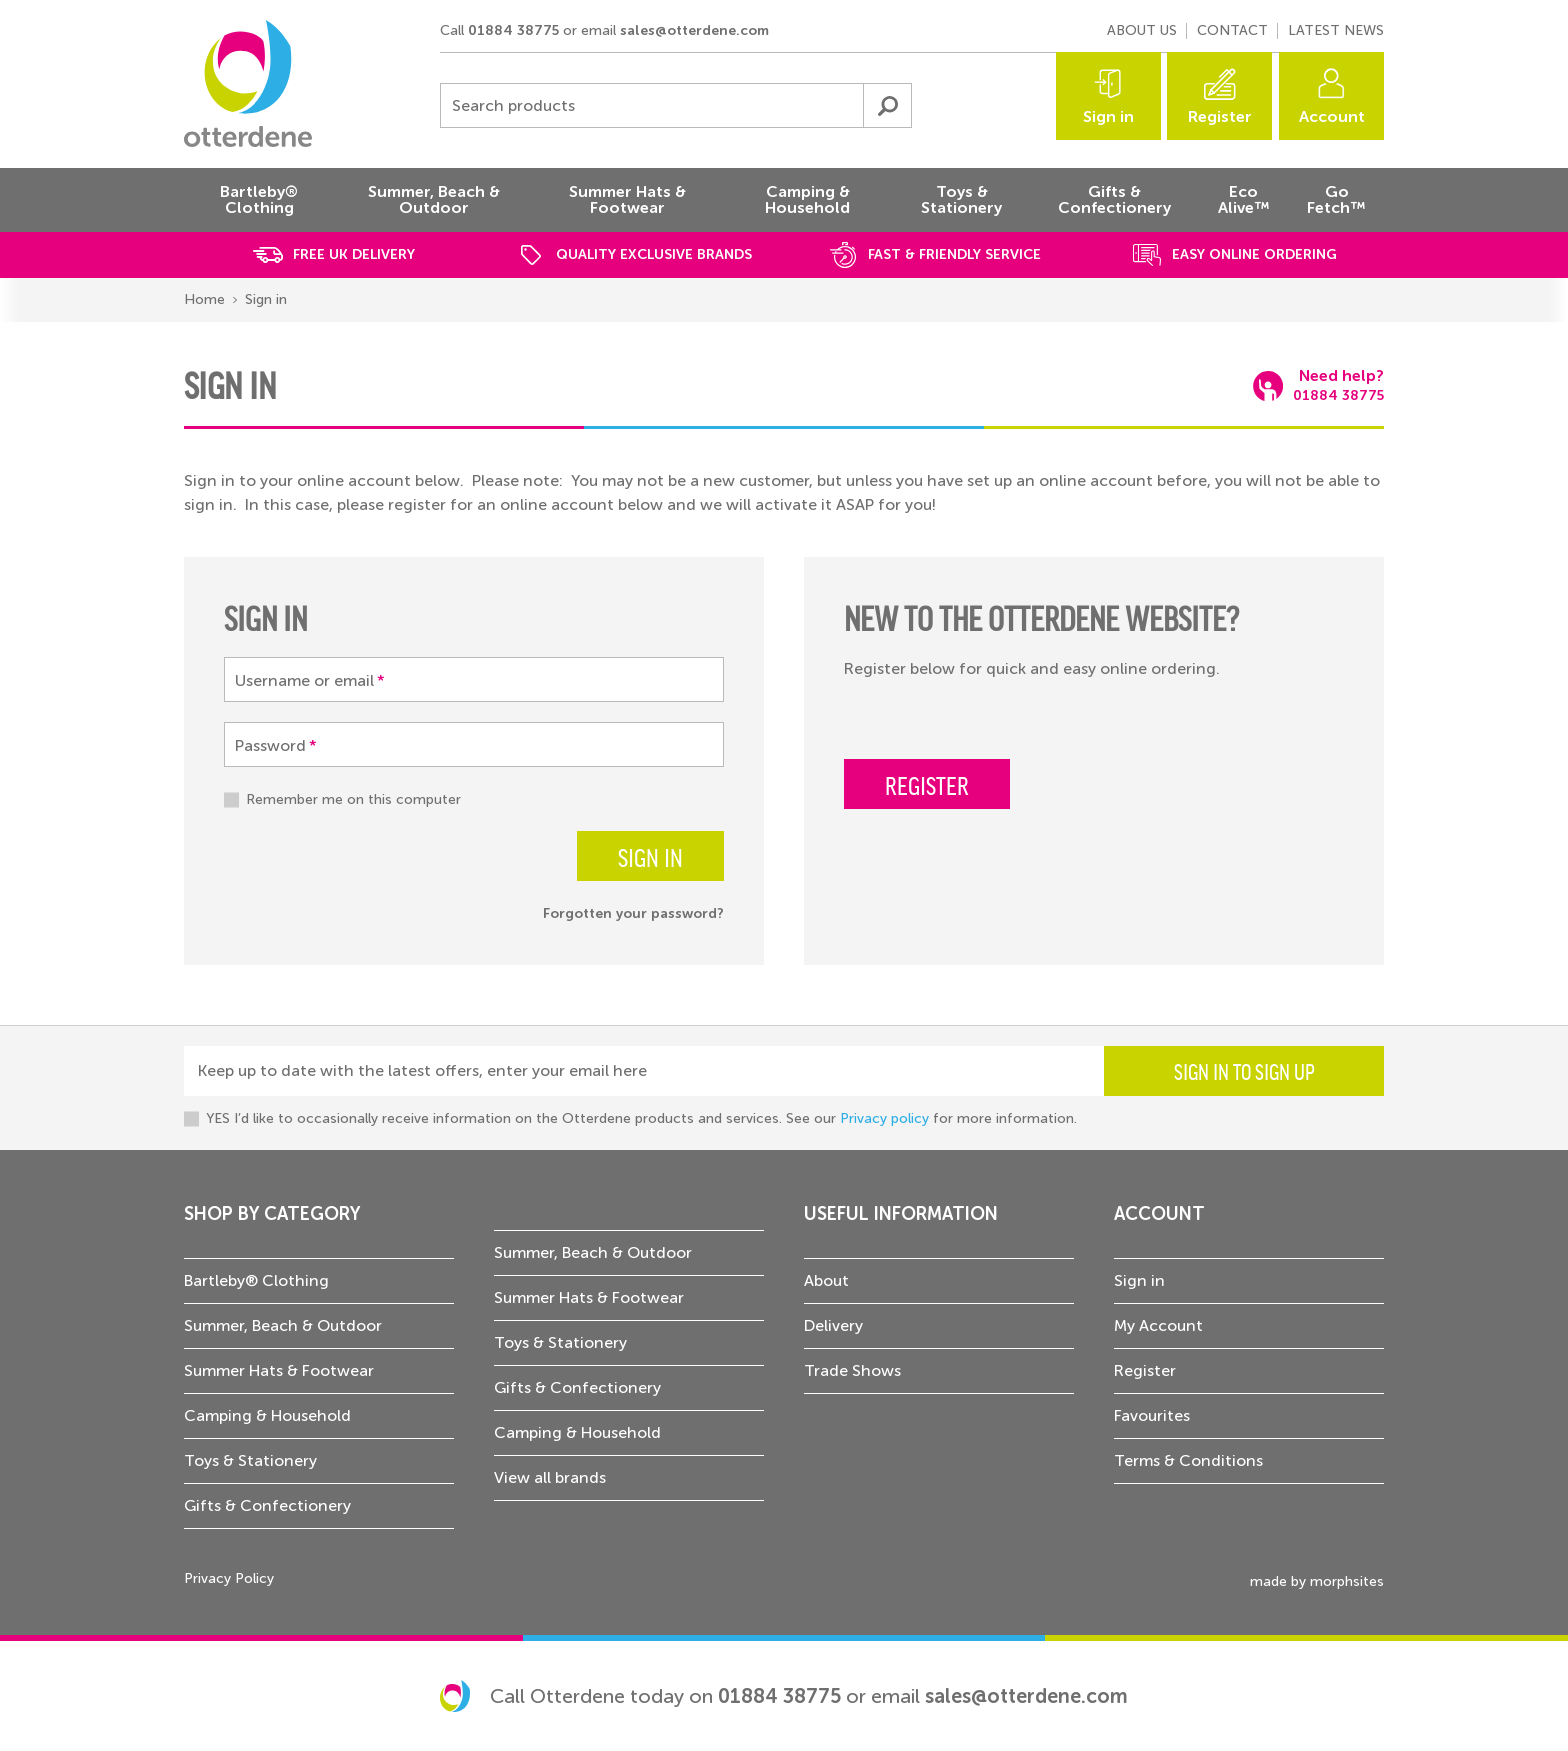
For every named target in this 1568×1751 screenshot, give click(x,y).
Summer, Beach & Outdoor (283, 1325)
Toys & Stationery (250, 1460)
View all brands (550, 1477)
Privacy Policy (229, 1578)
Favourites (1152, 1415)
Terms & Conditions (1188, 1460)
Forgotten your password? (633, 913)
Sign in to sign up (1244, 1071)
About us (1142, 30)
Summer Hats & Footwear (279, 1370)
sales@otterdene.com (694, 30)
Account (1332, 116)
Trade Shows (852, 1370)
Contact (1232, 30)
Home (204, 299)
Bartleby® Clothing (256, 1280)
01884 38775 (513, 30)
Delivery (833, 1325)
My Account (1158, 1325)
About (826, 1280)
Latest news (1336, 30)
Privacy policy (884, 1118)
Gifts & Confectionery (267, 1505)
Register (1220, 116)
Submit (887, 105)
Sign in (1108, 116)
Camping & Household (267, 1415)
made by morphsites (1317, 1581)
